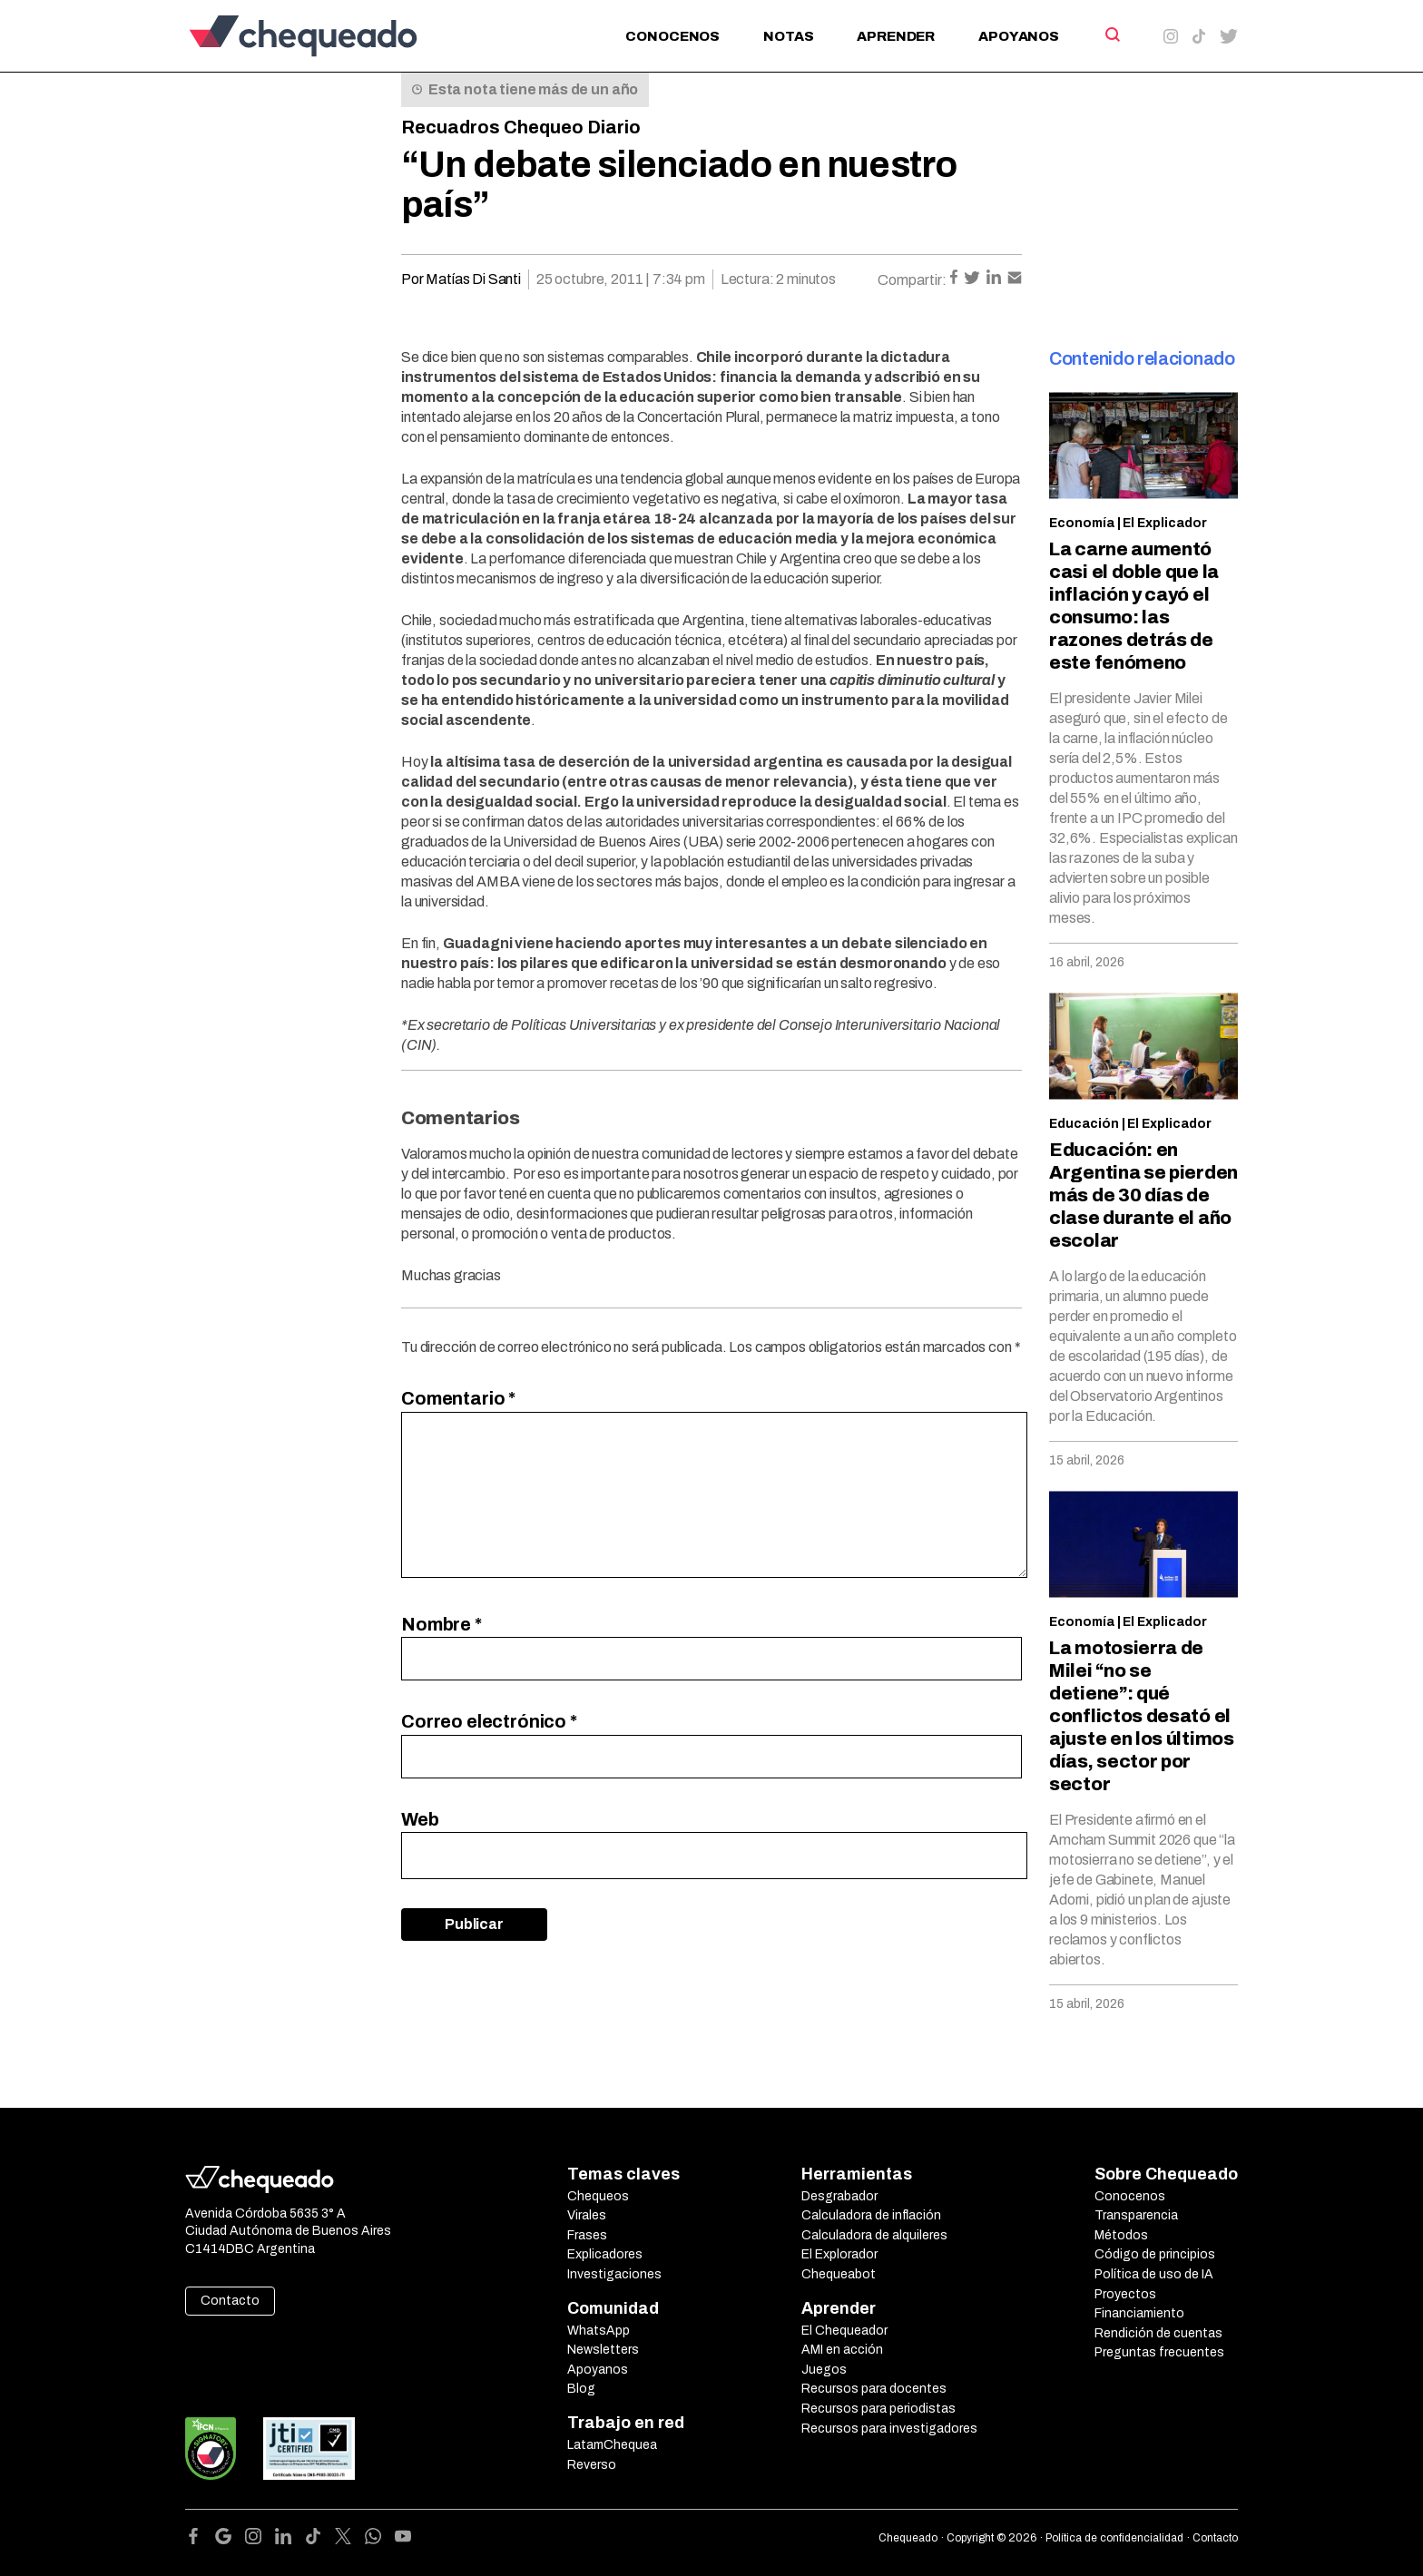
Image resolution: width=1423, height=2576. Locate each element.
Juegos (824, 2369)
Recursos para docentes (874, 2388)
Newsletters (603, 2349)
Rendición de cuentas (1158, 2333)
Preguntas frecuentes (1159, 2352)
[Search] (1111, 34)
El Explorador (839, 2254)
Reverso (591, 2465)
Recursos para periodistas (878, 2408)
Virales (586, 2215)
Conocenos (672, 36)
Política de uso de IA (1153, 2274)
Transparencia (1136, 2215)
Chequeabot (838, 2274)
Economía (1081, 523)
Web (420, 1819)
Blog (581, 2388)
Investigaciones (614, 2274)
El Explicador (1165, 523)
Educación (1084, 1124)
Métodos (1121, 2235)
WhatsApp (598, 2330)
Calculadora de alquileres (874, 2235)
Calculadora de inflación (871, 2215)
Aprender (896, 36)
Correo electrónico (489, 1721)
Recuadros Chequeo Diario (521, 127)
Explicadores (605, 2254)
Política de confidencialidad (1114, 2538)
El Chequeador (844, 2330)
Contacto (230, 2300)
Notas (788, 36)
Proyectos (1125, 2294)
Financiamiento (1139, 2313)
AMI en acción (842, 2349)
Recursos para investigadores (889, 2428)
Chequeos (598, 2196)
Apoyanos (1018, 36)
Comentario (458, 1398)
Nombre (441, 1624)
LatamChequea (612, 2445)
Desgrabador (839, 2196)
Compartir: (912, 280)
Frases (587, 2235)
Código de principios (1154, 2254)
